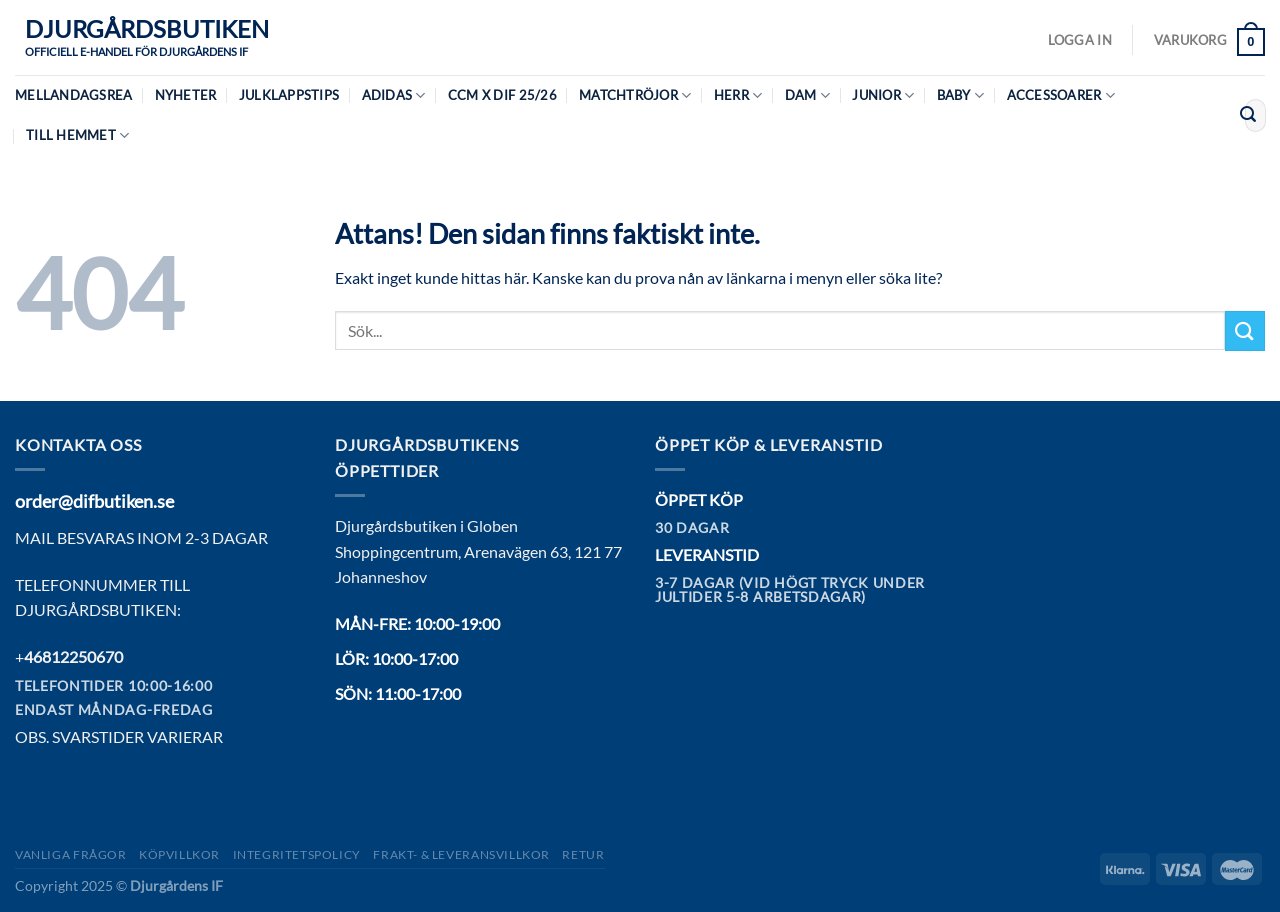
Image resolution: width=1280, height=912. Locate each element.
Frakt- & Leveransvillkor (461, 854)
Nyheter (186, 95)
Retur (583, 854)
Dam (807, 95)
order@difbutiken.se (94, 501)
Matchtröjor (635, 95)
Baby (960, 95)
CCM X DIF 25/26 (502, 95)
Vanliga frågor (71, 854)
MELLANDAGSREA (73, 95)
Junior (883, 95)
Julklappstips (289, 95)
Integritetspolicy (297, 854)
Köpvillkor (179, 854)
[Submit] (1248, 116)
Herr (738, 95)
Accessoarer (1061, 95)
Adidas (394, 95)
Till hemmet (77, 135)
